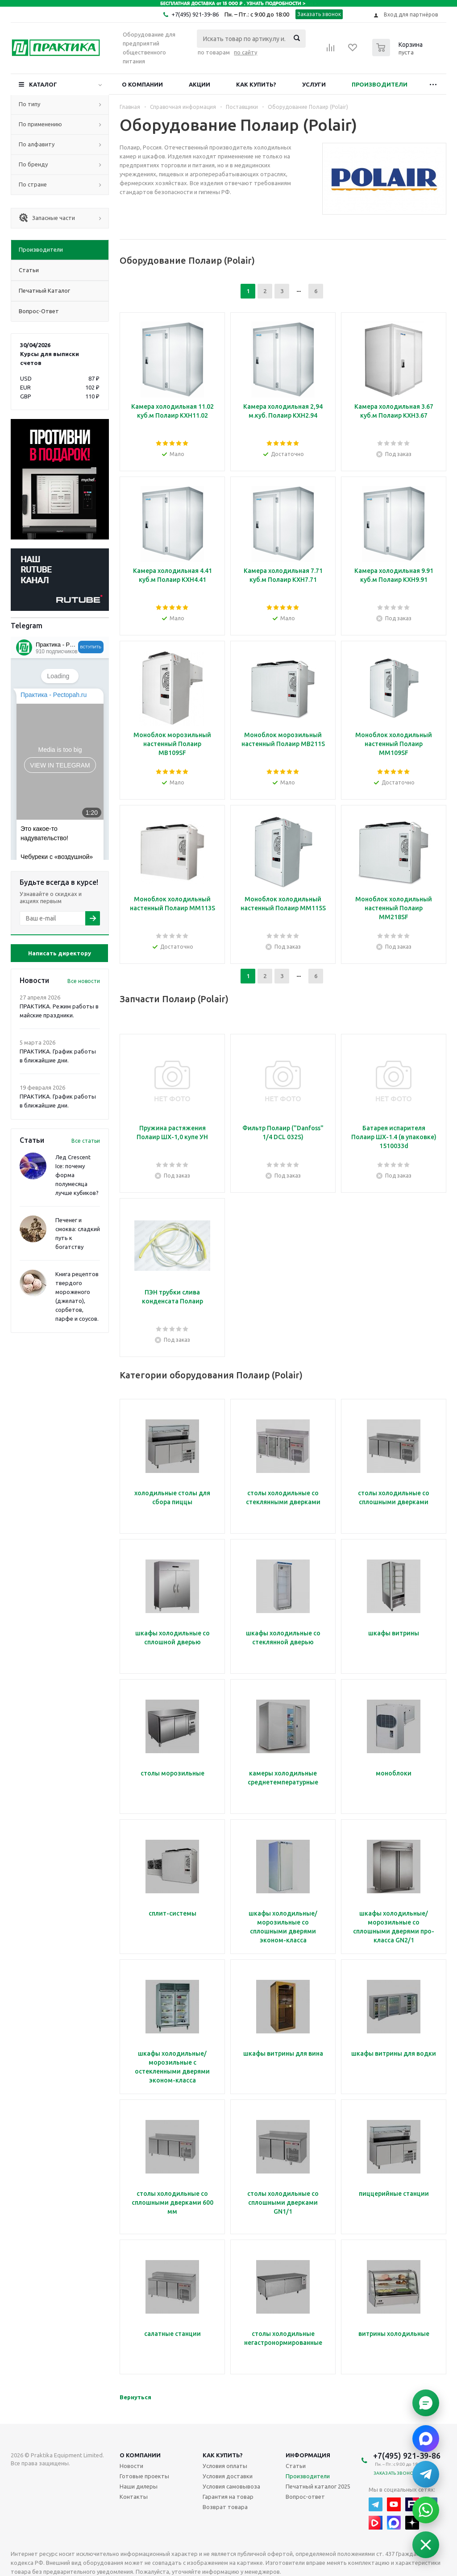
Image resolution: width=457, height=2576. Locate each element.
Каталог (43, 84)
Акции (199, 84)
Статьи (296, 2466)
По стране (33, 184)
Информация (308, 2455)
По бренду (33, 164)
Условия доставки (228, 2476)
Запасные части (47, 217)
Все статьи (85, 1141)
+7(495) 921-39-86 (195, 14)
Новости (131, 2466)
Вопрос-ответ (305, 2496)
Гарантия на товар (228, 2496)
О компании (142, 84)
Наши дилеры (139, 2486)
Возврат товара (225, 2507)
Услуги (314, 84)
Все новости (83, 981)
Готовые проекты (144, 2476)
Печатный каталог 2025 (318, 2486)
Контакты (134, 2496)
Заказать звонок (319, 14)
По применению (40, 124)
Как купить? (256, 84)
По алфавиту (36, 144)
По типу (29, 104)
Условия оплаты (225, 2466)
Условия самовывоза (231, 2486)
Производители (379, 84)
